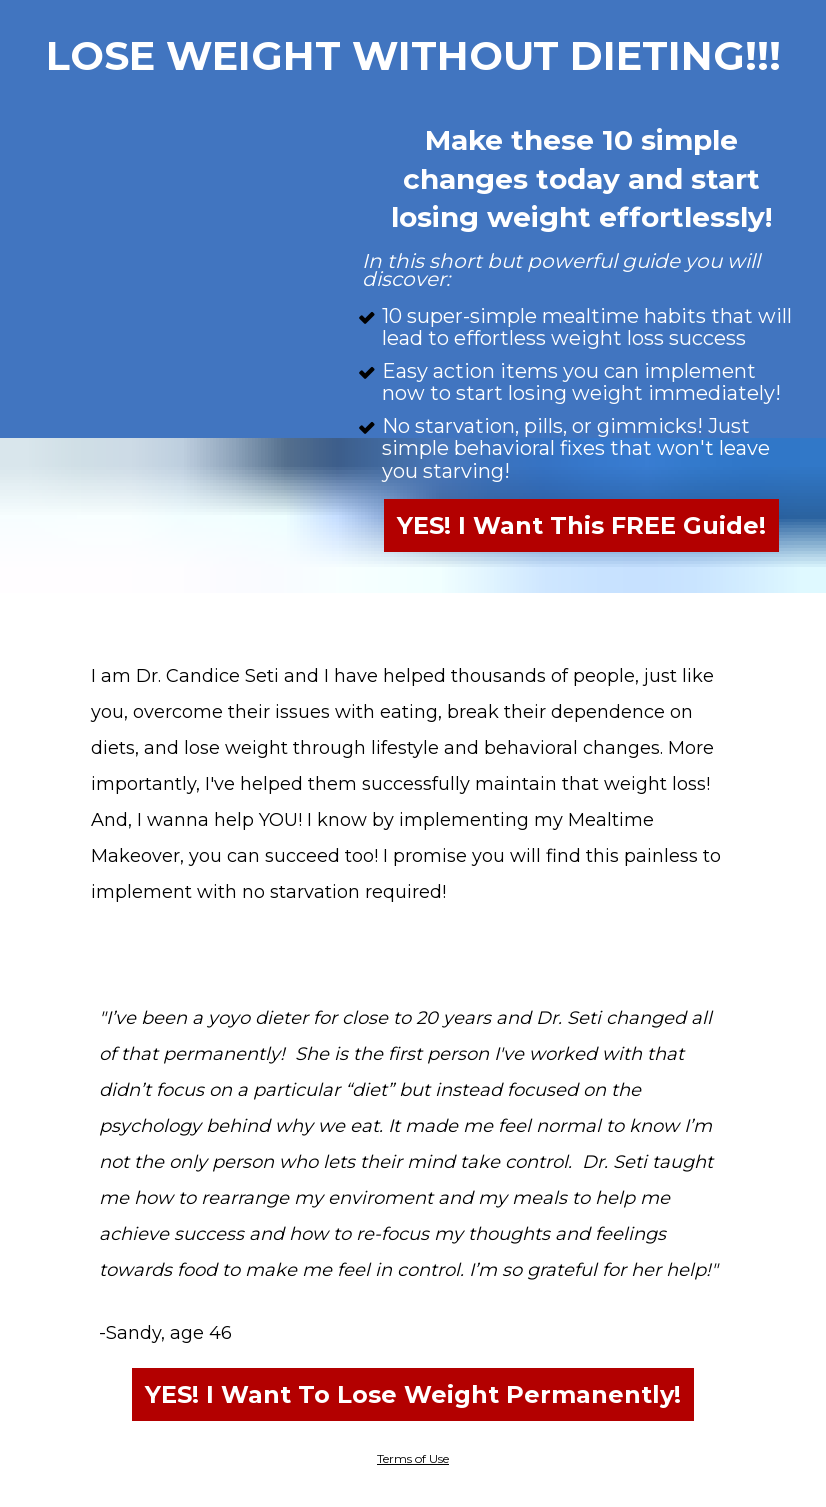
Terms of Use (413, 1458)
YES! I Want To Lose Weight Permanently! (413, 1394)
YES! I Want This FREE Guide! (581, 525)
